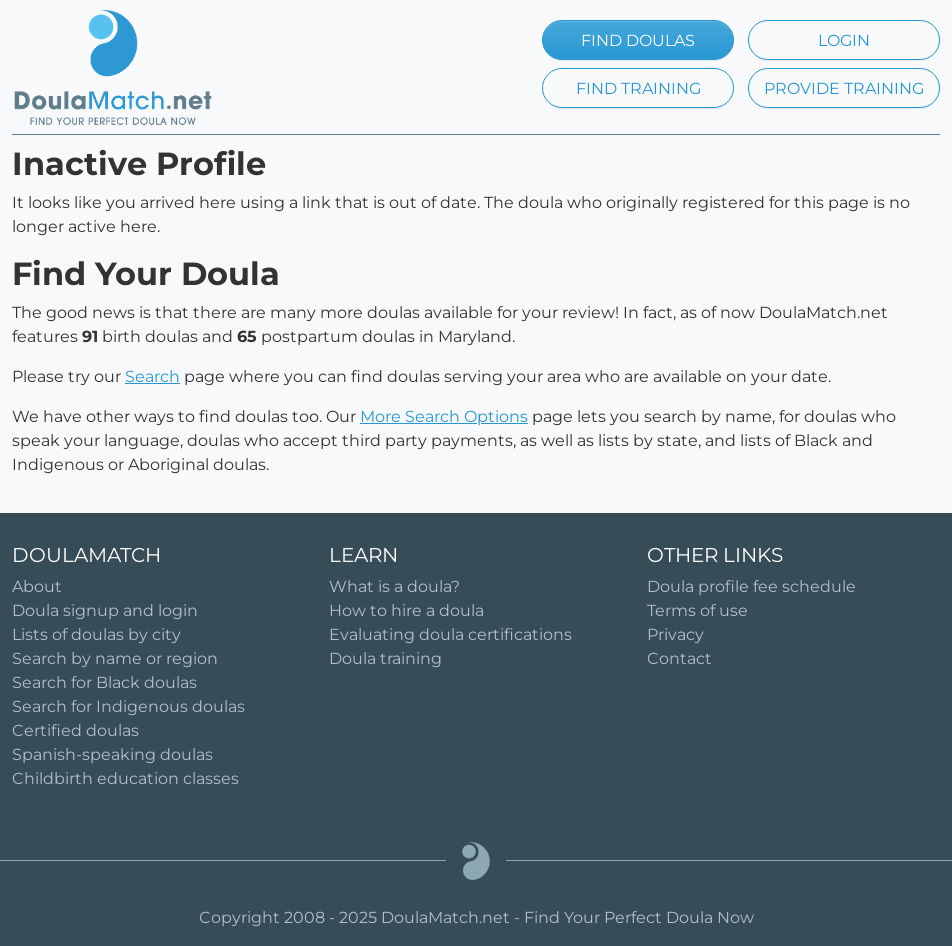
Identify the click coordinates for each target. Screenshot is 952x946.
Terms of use (697, 610)
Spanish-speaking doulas (112, 754)
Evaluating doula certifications (450, 634)
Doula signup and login (105, 610)
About (37, 586)
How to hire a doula (406, 610)
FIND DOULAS (638, 40)
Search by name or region (115, 658)
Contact (679, 658)
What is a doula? (394, 586)
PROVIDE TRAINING (844, 88)
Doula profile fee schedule (751, 586)
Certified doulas (75, 730)
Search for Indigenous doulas (128, 706)
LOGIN (844, 40)
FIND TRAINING (638, 88)
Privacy (675, 634)
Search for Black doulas (104, 682)
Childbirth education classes (125, 778)
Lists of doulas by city (96, 634)
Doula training (385, 658)
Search (152, 376)
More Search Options (444, 416)
